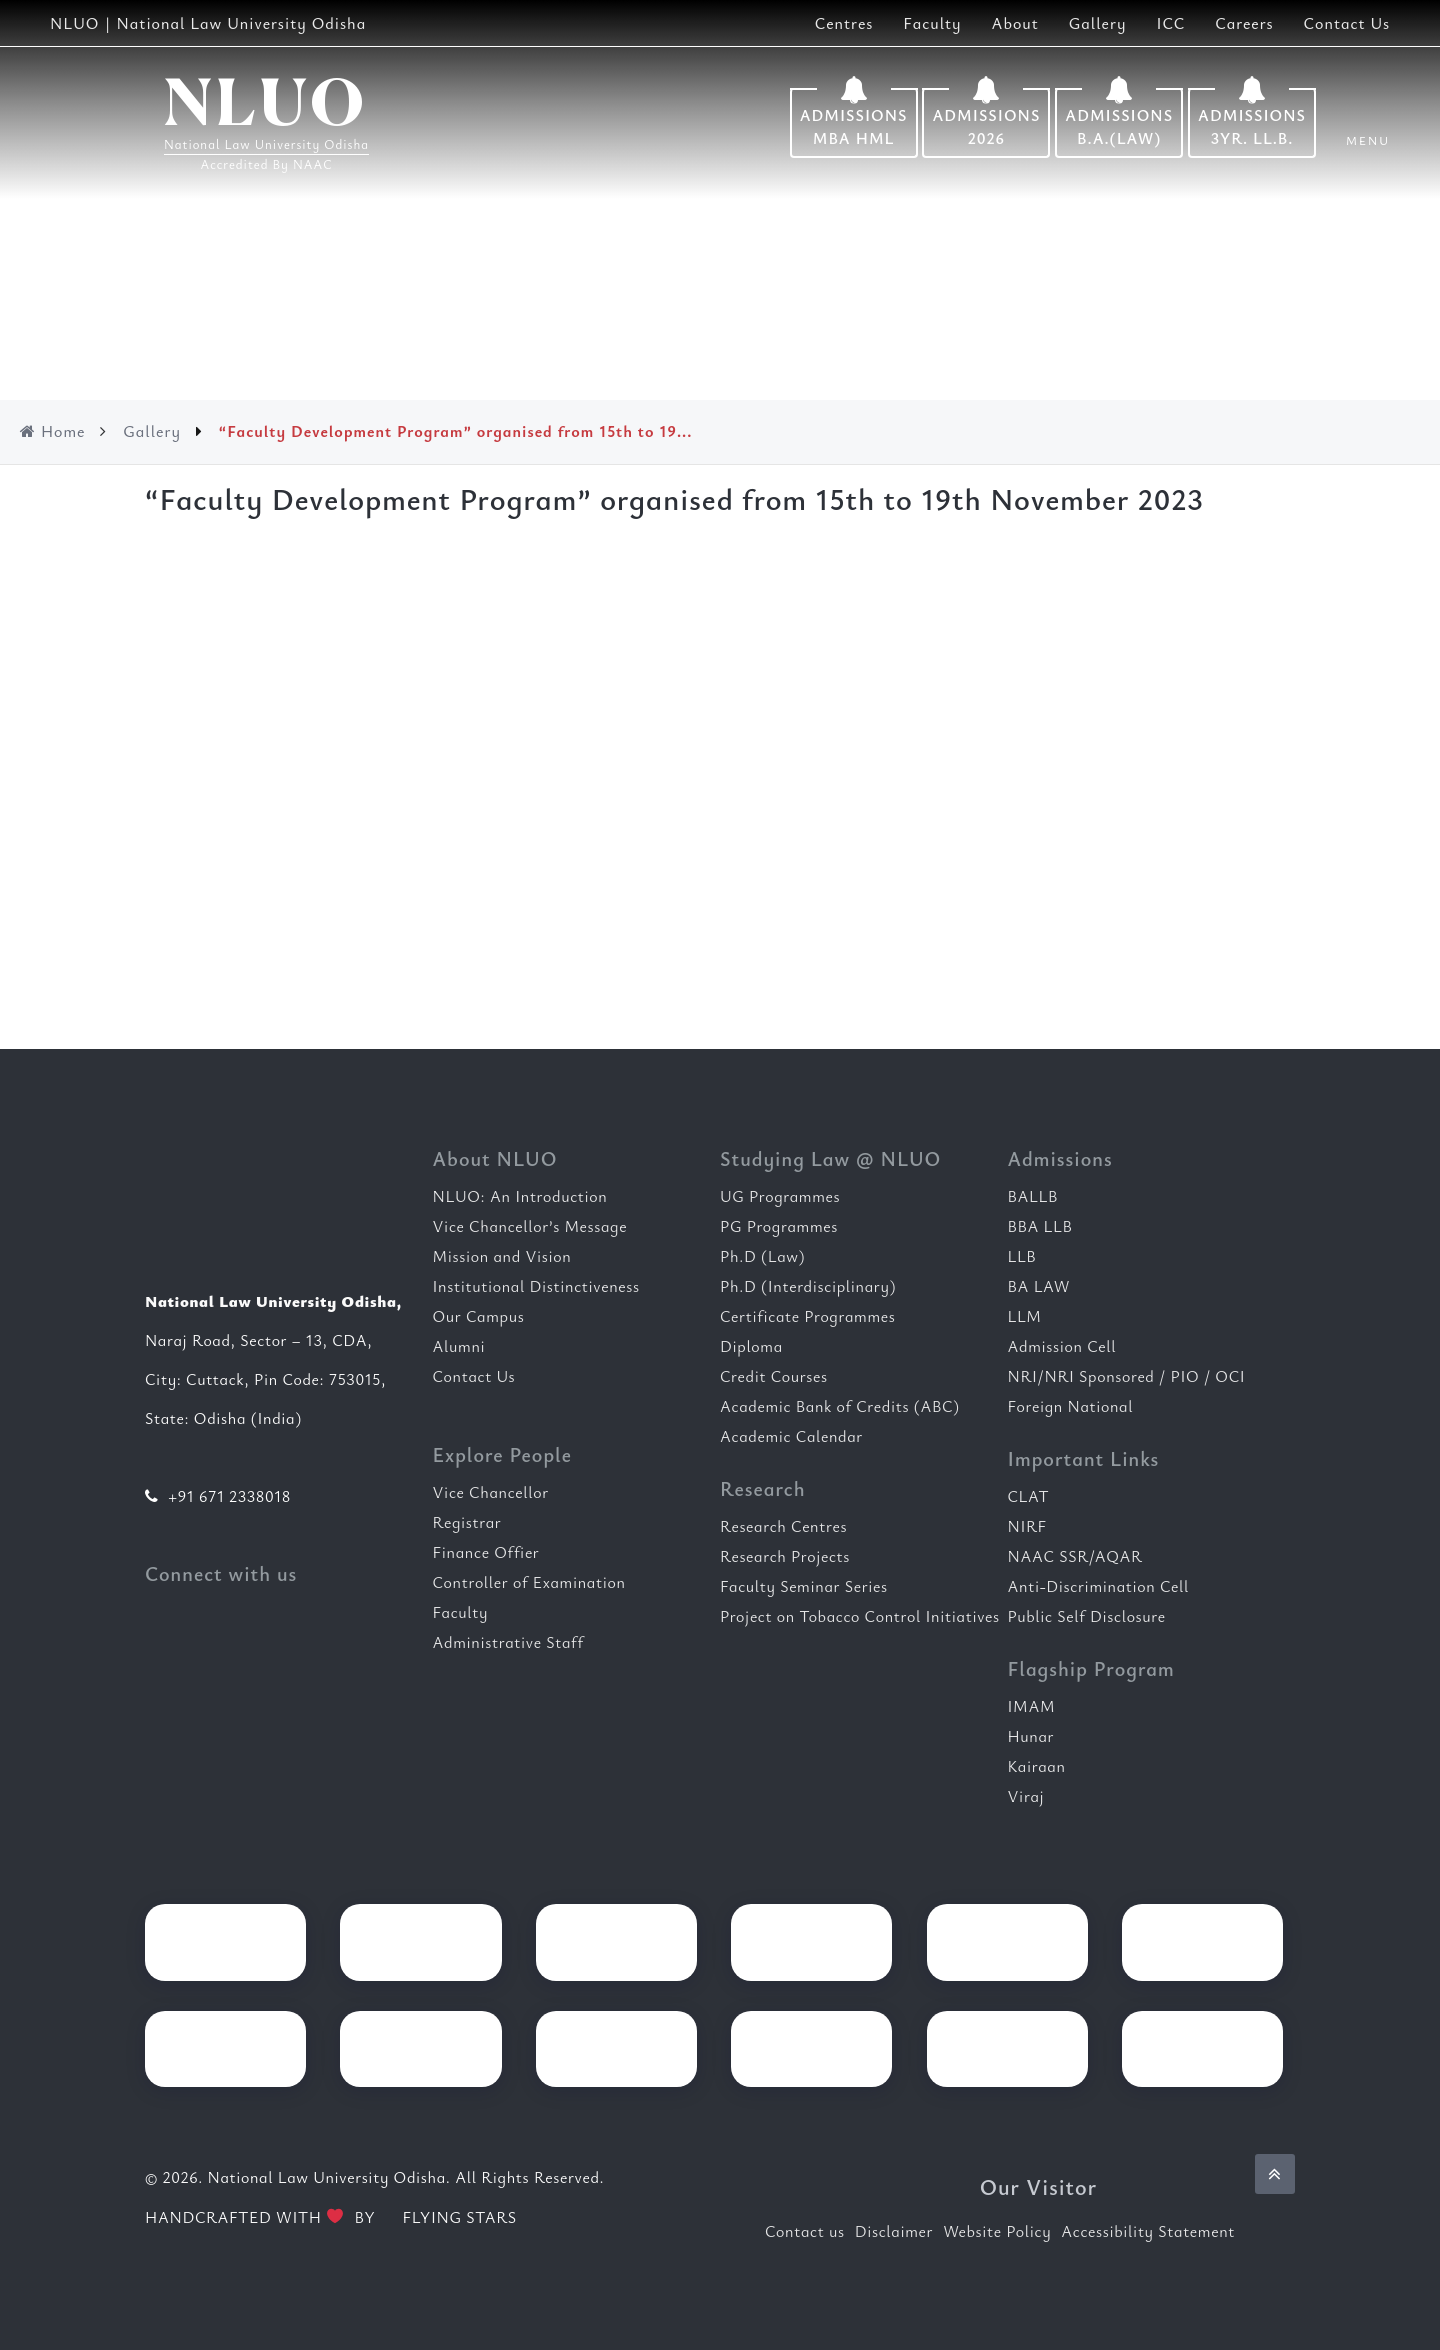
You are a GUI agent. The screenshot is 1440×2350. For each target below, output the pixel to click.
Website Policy (997, 2231)
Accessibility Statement (1148, 2231)
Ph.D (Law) (762, 1256)
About (1015, 23)
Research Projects (785, 1556)
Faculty (932, 23)
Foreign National (1071, 1406)
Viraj (1026, 1796)
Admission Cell (1062, 1346)
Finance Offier (486, 1552)
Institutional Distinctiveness (536, 1286)
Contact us (805, 2231)
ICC (1170, 23)
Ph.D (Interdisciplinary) (808, 1286)
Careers (1244, 23)
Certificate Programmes (807, 1316)
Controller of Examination (529, 1582)
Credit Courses (774, 1376)
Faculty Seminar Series (804, 1586)
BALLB (1033, 1196)
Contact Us (1347, 23)
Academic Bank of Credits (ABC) (840, 1406)
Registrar (467, 1522)
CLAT (1029, 1496)
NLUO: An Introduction (520, 1196)
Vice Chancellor (491, 1492)
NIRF (1027, 1526)
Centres (844, 23)
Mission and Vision (502, 1256)
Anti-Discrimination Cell (1099, 1586)
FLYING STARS (448, 2217)
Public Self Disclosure (1087, 1616)
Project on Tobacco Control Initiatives (860, 1616)
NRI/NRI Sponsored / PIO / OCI (1127, 1376)
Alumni (459, 1346)
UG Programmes (780, 1196)
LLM (1025, 1316)
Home (52, 431)
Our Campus (479, 1316)
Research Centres (783, 1526)
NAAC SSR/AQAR (1075, 1556)
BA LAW (1039, 1286)
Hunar (1031, 1736)
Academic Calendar (791, 1436)
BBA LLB (1040, 1226)
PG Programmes (779, 1226)
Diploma (751, 1346)
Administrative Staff (508, 1642)
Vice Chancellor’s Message (530, 1226)
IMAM (1032, 1706)
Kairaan (1037, 1766)
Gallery (1098, 23)
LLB (1022, 1256)
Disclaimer (894, 2231)
